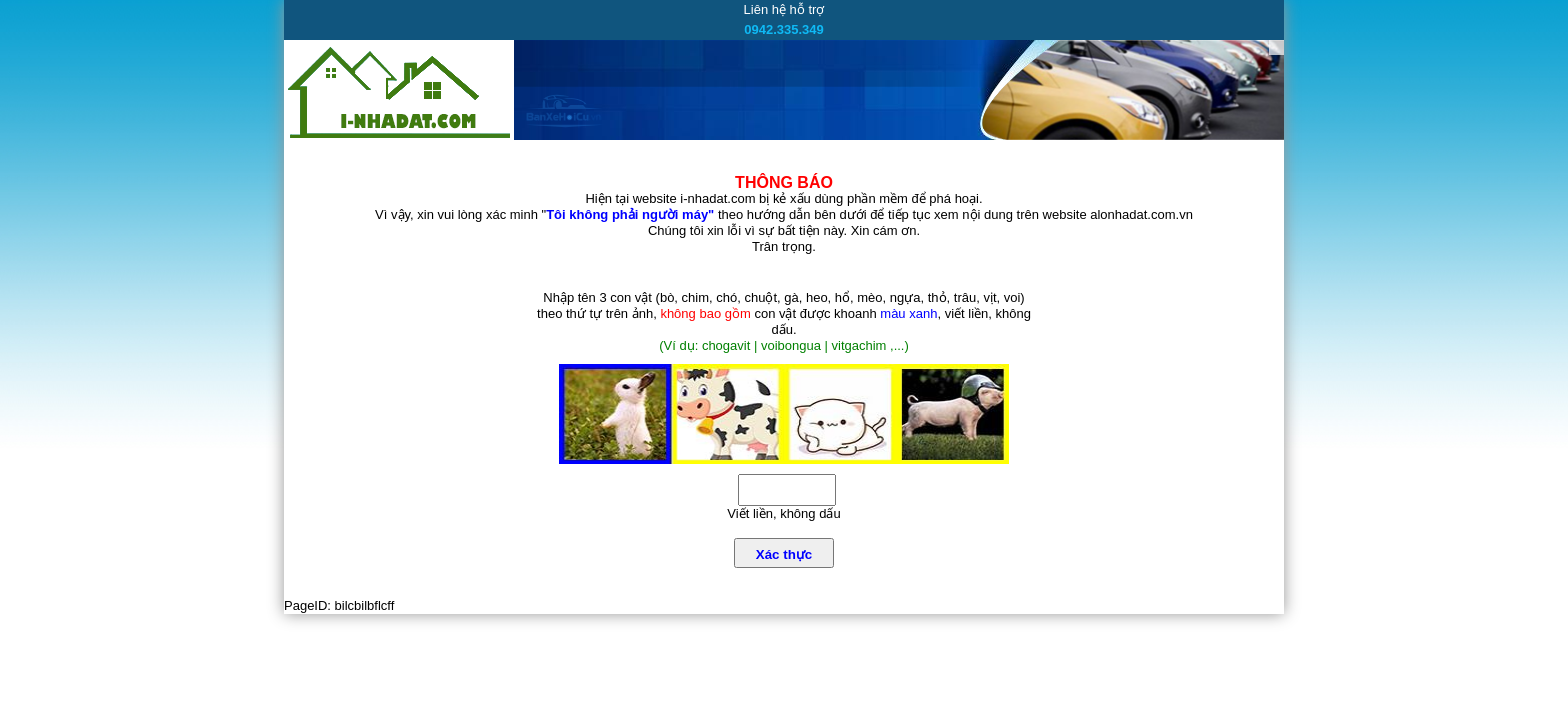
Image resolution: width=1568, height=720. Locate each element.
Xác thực (784, 554)
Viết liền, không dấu (783, 513)
